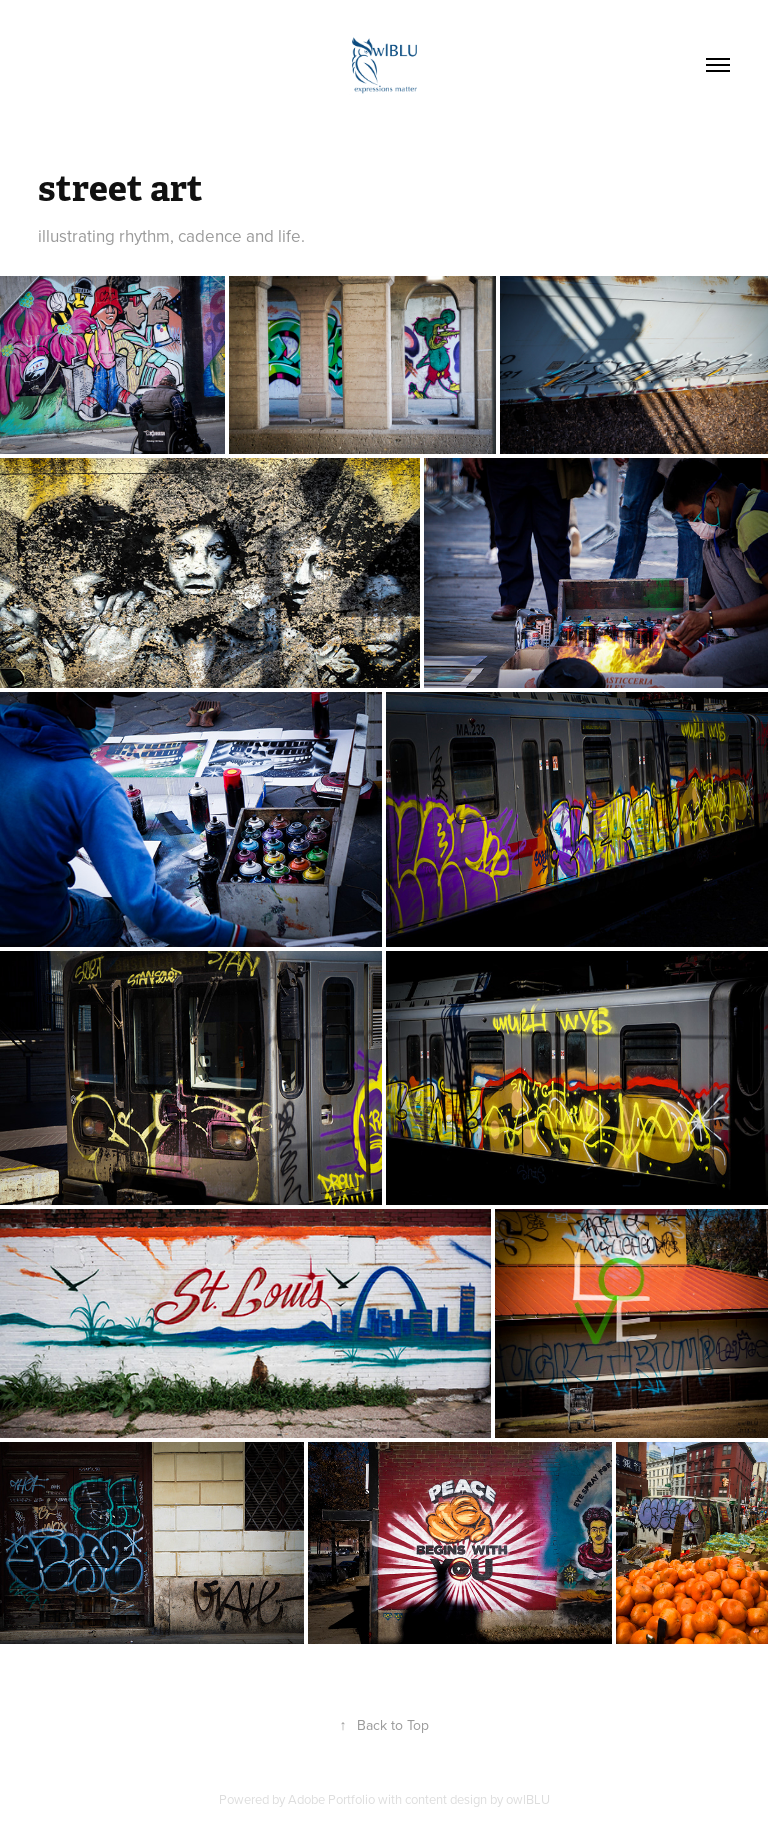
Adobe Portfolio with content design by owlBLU (419, 1799)
